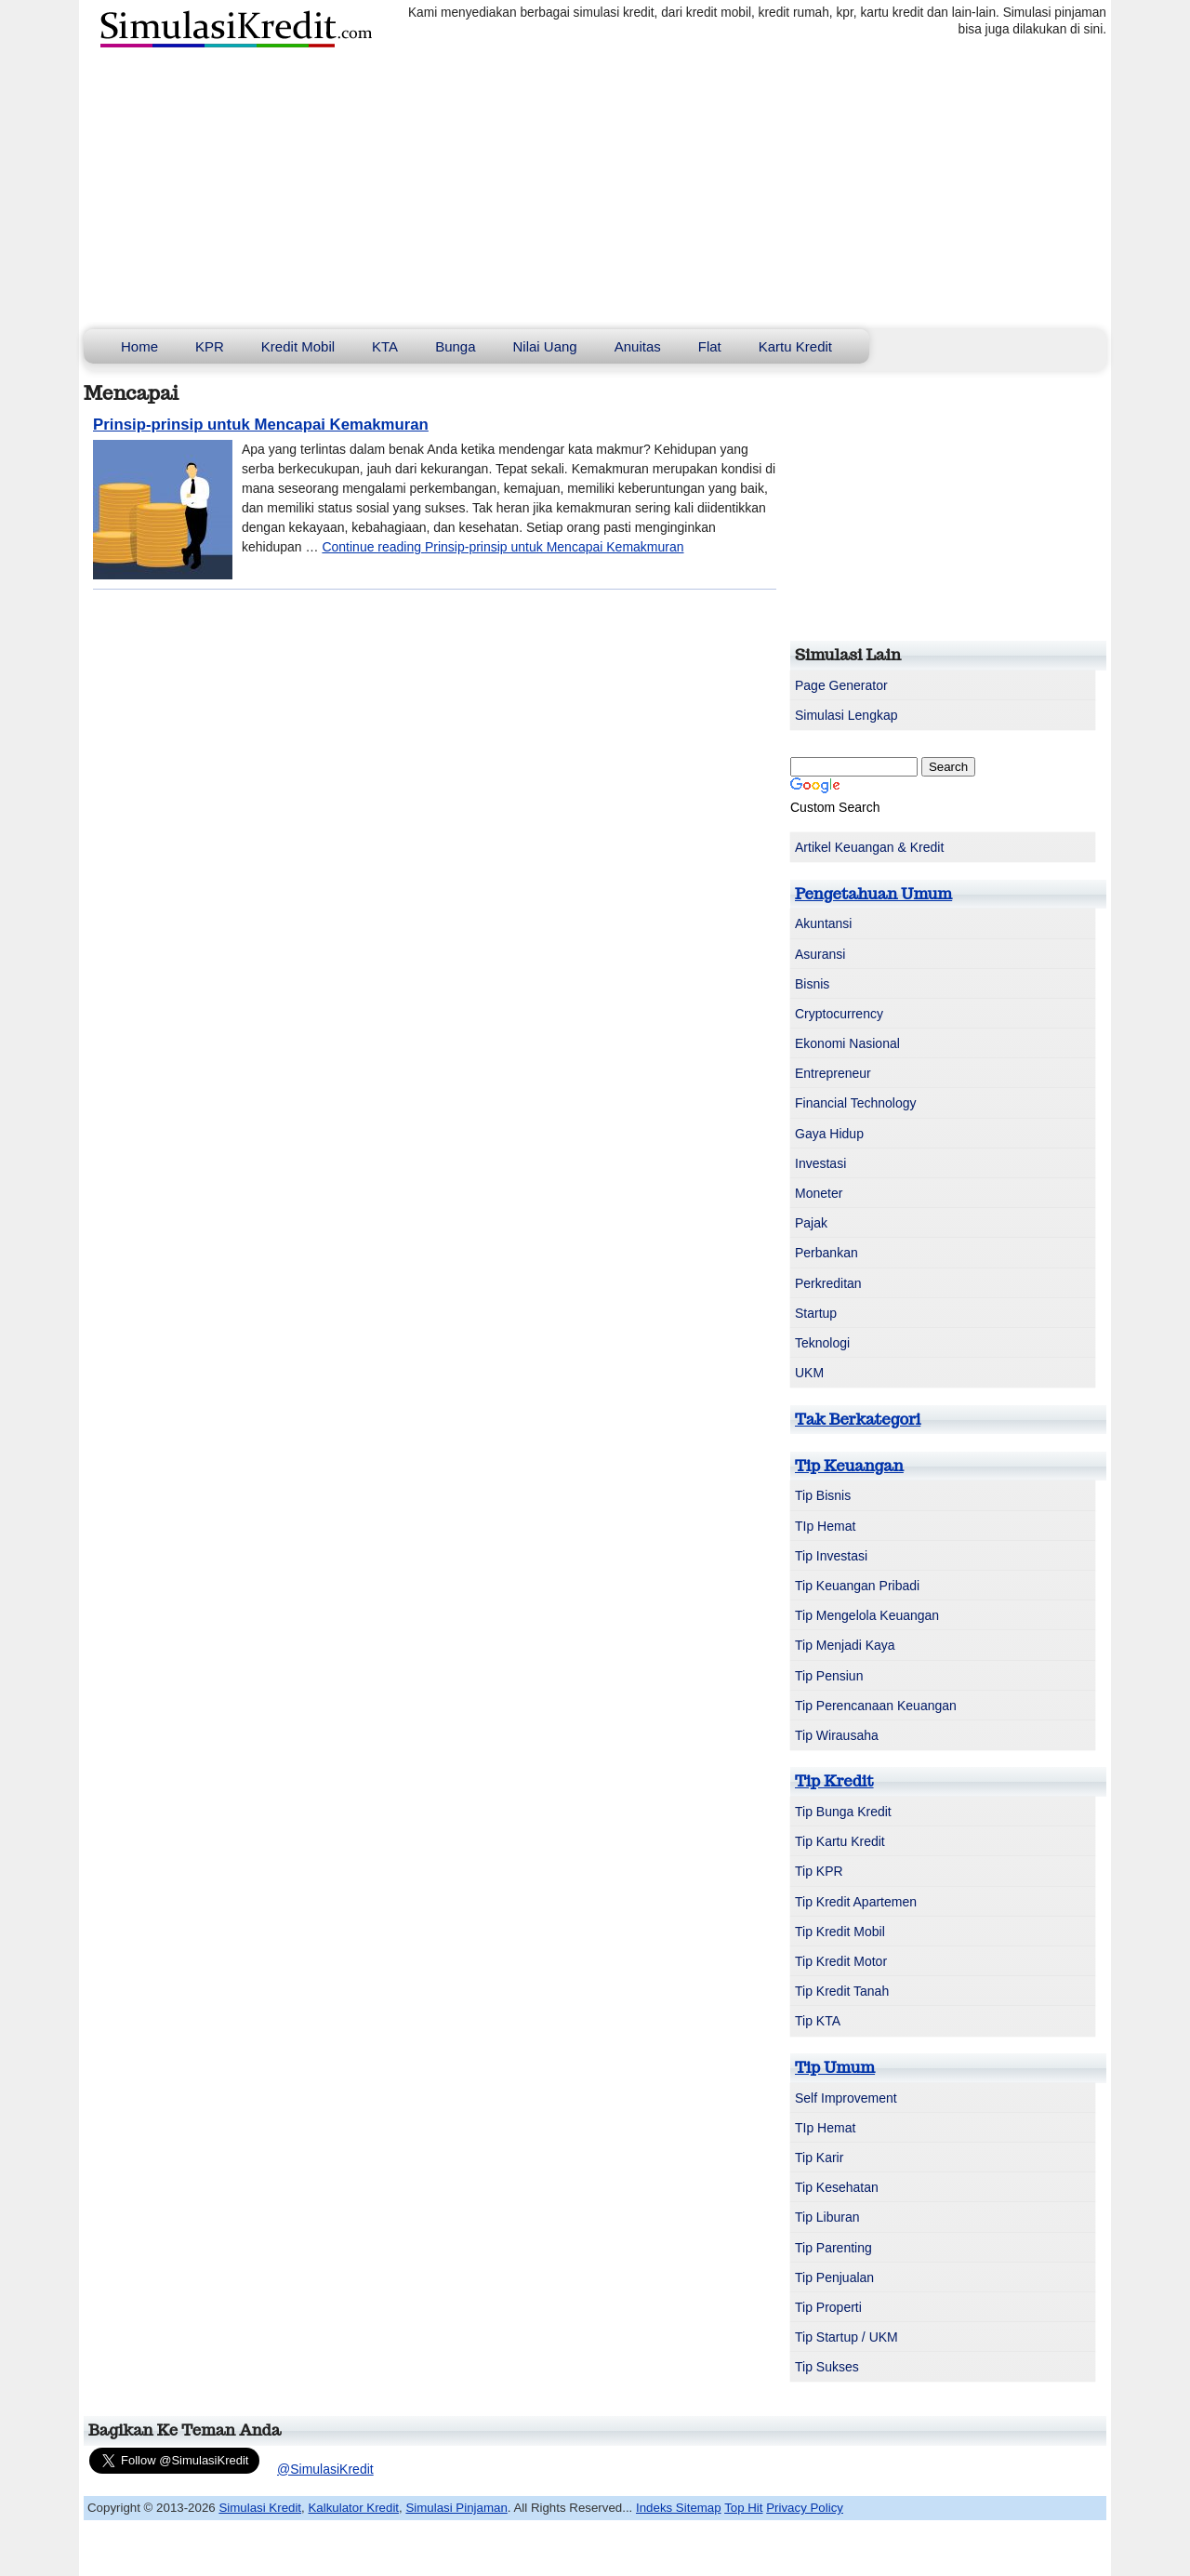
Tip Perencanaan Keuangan (876, 1705)
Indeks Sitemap (678, 2508)
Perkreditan (828, 1283)
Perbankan (826, 1252)
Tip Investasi (831, 1555)
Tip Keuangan (849, 1465)
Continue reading (502, 546)
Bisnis (812, 983)
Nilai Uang (545, 346)
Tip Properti (828, 2307)
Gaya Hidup (829, 1133)
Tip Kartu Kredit (840, 1841)
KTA (385, 346)
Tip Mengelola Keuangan (867, 1615)
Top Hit (743, 2508)
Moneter (818, 1193)
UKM (809, 1372)
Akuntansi (823, 923)
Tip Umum (835, 2067)
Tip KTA (817, 2020)
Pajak (811, 1222)
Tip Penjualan (834, 2277)
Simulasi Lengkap (846, 715)
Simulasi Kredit (259, 2508)
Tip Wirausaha (837, 1735)
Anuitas (638, 346)
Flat (709, 346)
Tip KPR (819, 1871)
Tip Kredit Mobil (840, 1931)
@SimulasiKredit (325, 2469)
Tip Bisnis (823, 1495)
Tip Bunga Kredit (843, 1811)
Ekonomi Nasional (847, 1043)
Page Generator (841, 685)
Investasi (820, 1163)
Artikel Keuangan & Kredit (869, 847)
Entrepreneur (833, 1073)
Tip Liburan (827, 2217)
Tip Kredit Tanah (842, 1991)
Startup (816, 1313)
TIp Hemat (825, 1526)
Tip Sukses (827, 2366)
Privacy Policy (804, 2508)
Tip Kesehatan (837, 2187)
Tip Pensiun (829, 1675)
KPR (209, 346)
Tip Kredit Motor (841, 1961)
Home (139, 346)
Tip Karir (819, 2157)
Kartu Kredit (795, 346)
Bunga (455, 346)
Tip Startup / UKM (846, 2337)
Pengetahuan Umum (873, 893)
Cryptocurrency (839, 1013)
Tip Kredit (834, 1781)
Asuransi (820, 954)
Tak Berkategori (857, 1419)
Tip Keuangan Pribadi (857, 1585)
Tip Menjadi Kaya (845, 1645)
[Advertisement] (595, 190)
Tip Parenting (833, 2247)
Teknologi (822, 1342)
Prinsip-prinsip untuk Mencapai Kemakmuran (261, 424)
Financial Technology (856, 1102)
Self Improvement (846, 2098)
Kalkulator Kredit (353, 2508)
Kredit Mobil (298, 346)
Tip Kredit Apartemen (856, 1901)
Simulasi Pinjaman (456, 2508)
